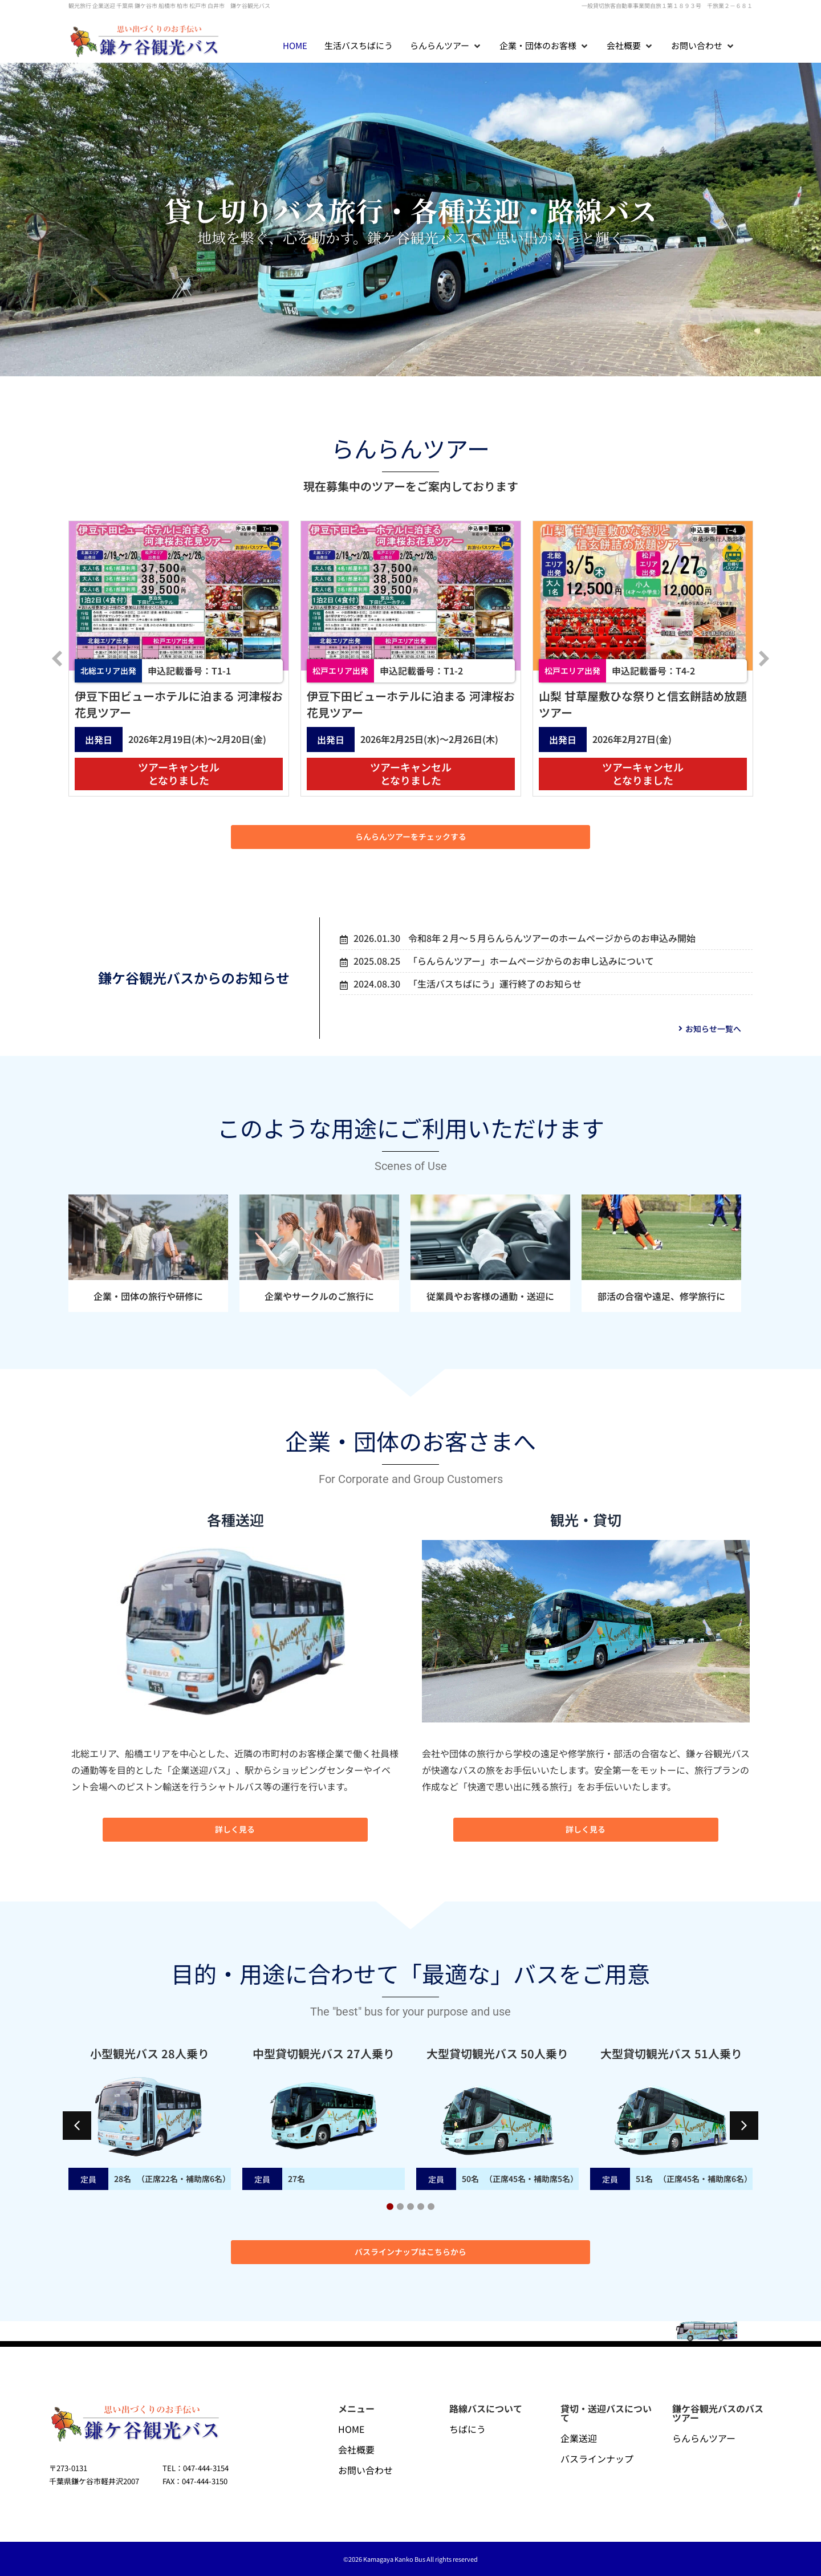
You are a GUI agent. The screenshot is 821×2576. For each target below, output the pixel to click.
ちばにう (467, 2429)
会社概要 (356, 2449)
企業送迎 (578, 2438)
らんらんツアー (703, 2438)
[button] (446, 46)
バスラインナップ (596, 2458)
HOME (351, 2429)
